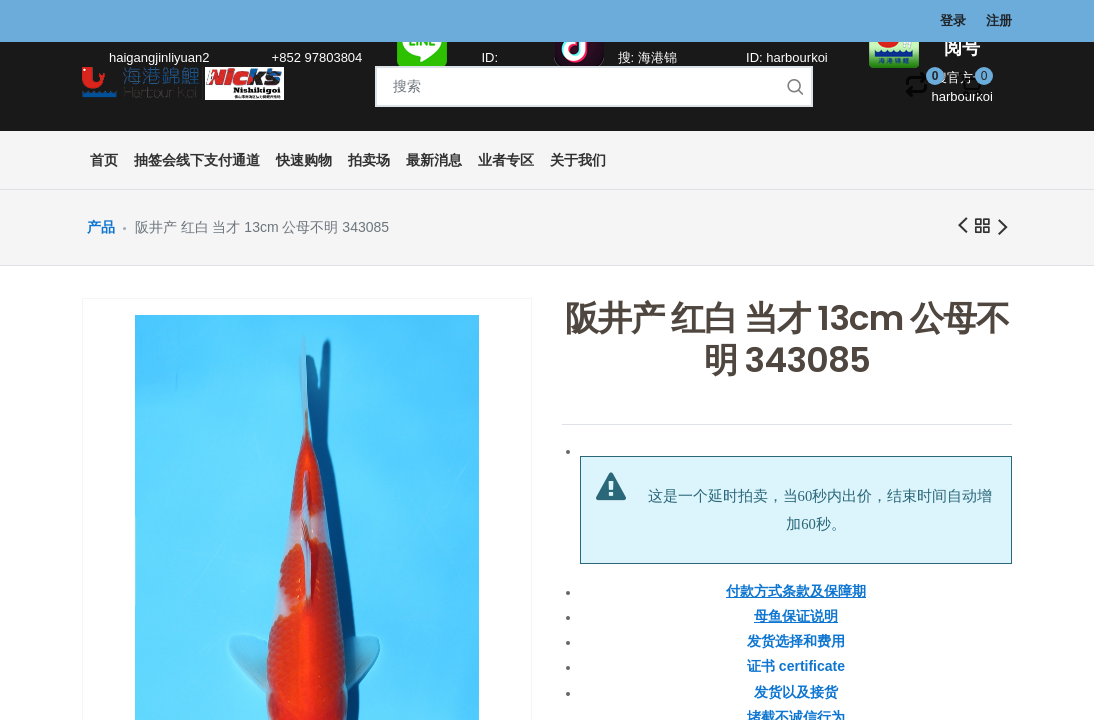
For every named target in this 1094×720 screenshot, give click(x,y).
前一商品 (962, 226)
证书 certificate (796, 666)
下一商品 (1002, 228)
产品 (101, 227)
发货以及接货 (796, 692)
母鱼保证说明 (796, 616)
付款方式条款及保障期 (796, 591)
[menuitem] (104, 160)
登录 (953, 20)
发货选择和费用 (796, 641)
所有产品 (982, 229)
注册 (999, 20)
